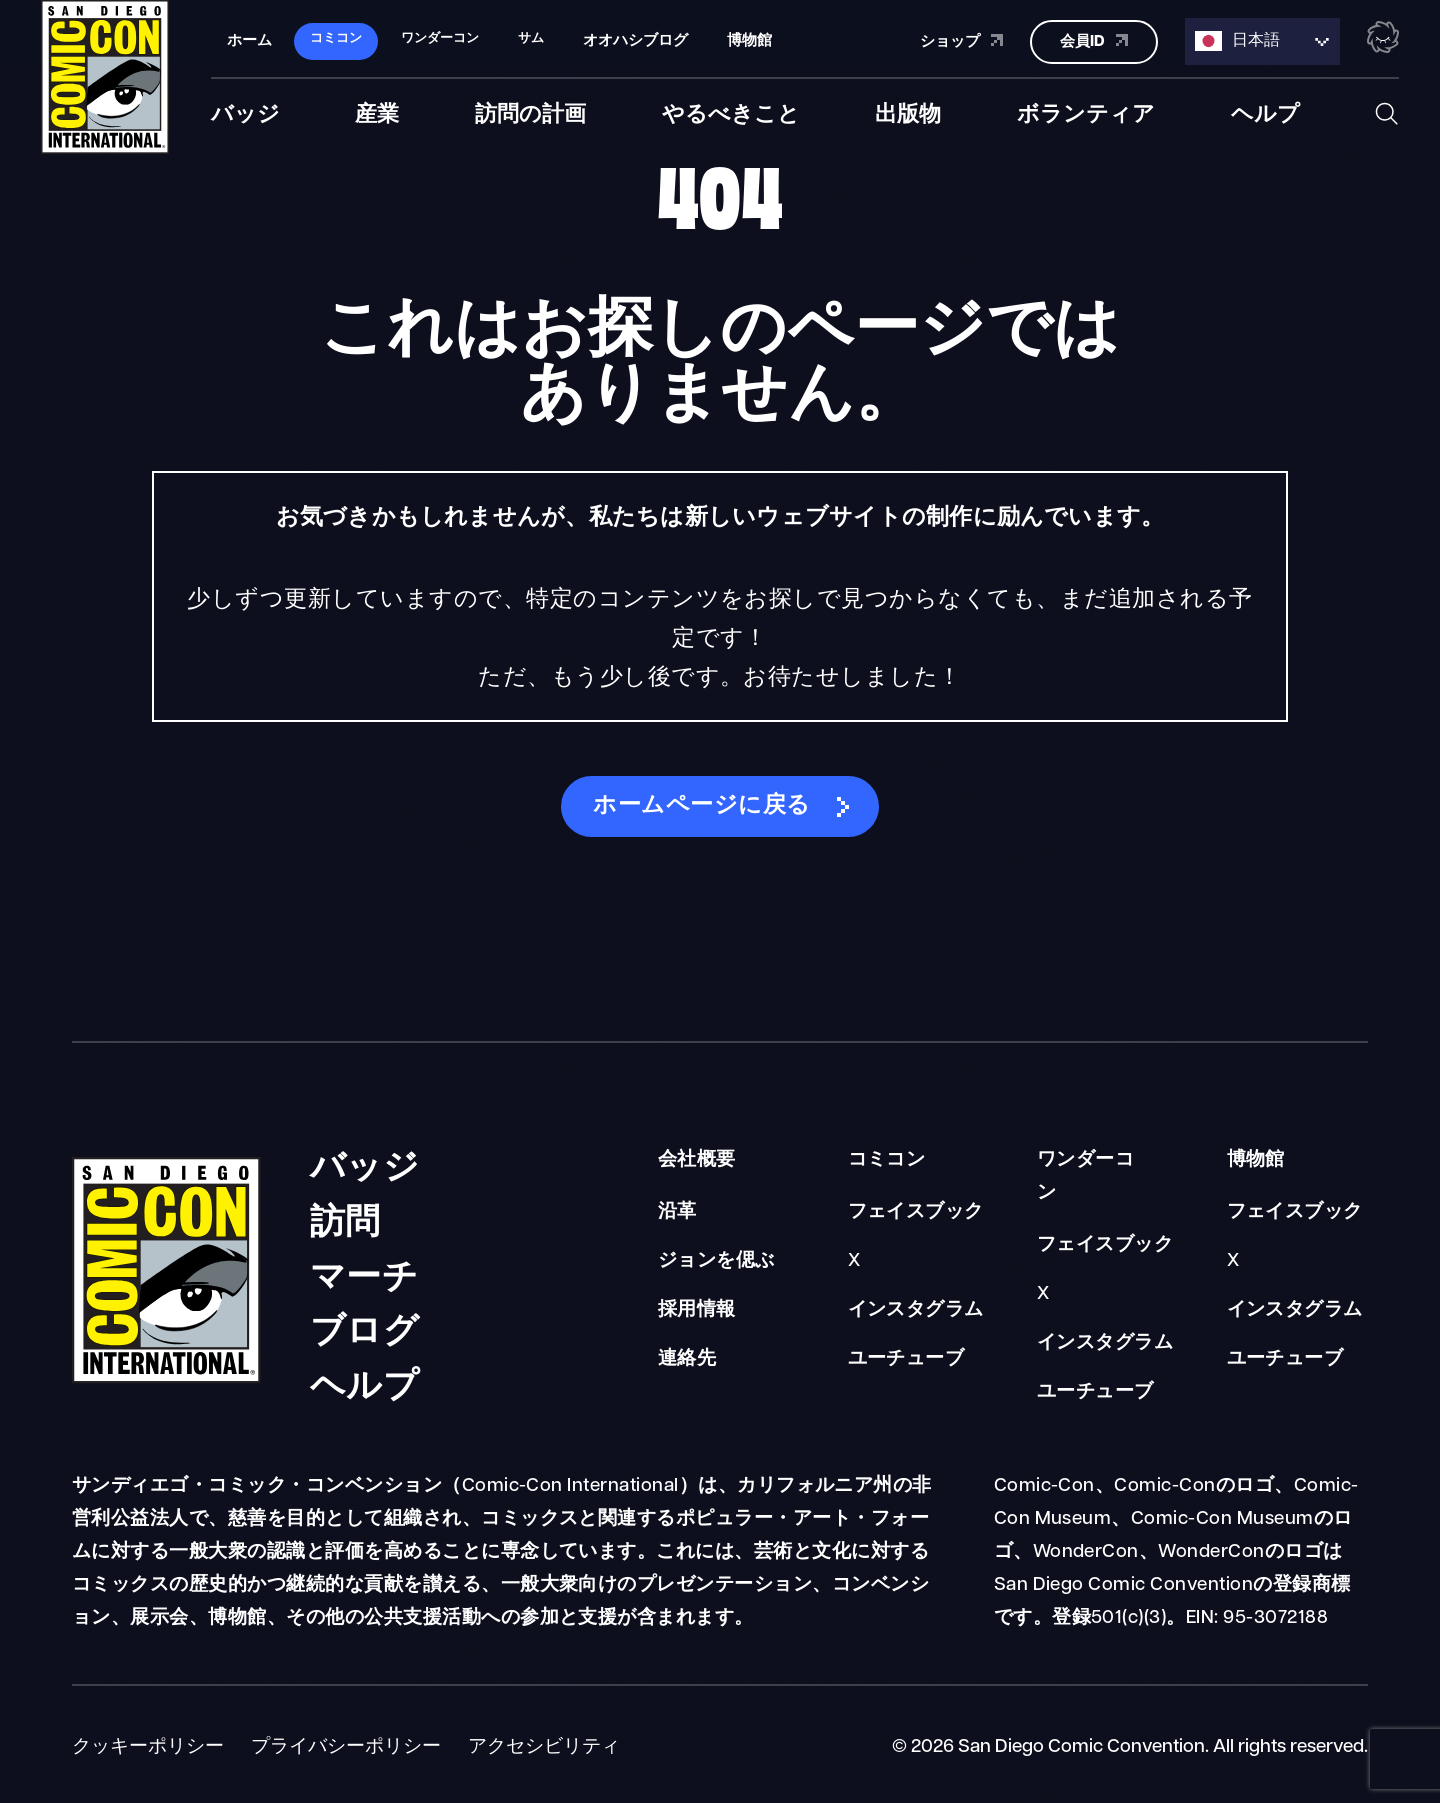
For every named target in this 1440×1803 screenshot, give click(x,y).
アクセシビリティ (544, 1747)
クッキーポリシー (148, 1747)
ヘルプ (1265, 113)
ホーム (249, 40)
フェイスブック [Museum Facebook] (1295, 1212)
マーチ (364, 1271)
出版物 (908, 113)
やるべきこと (731, 113)
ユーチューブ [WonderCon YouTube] (1095, 1392)
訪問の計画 (530, 113)
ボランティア (1086, 113)
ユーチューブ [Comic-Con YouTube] (906, 1359)
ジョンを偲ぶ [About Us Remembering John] (716, 1261)
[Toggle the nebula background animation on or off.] (1383, 38)
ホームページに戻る (701, 806)
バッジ (245, 113)
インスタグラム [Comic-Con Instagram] (916, 1310)
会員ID (1094, 39)
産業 (377, 113)
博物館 (749, 40)
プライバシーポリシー (346, 1747)
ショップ (961, 39)
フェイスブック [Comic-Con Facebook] (916, 1212)
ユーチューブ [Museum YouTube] (1285, 1359)
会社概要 (697, 1160)
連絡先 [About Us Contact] (687, 1359)
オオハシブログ (635, 40)
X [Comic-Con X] (854, 1261)
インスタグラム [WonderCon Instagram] (1105, 1343)
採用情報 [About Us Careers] (697, 1310)
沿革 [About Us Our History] (677, 1212)
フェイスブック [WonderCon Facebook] (1105, 1245)
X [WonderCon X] (1043, 1294)
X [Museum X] (1233, 1261)
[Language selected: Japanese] (1262, 40)
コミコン (887, 1160)
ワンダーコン (1085, 1177)
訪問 (345, 1216)
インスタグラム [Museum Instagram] (1295, 1310)
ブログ (364, 1325)
